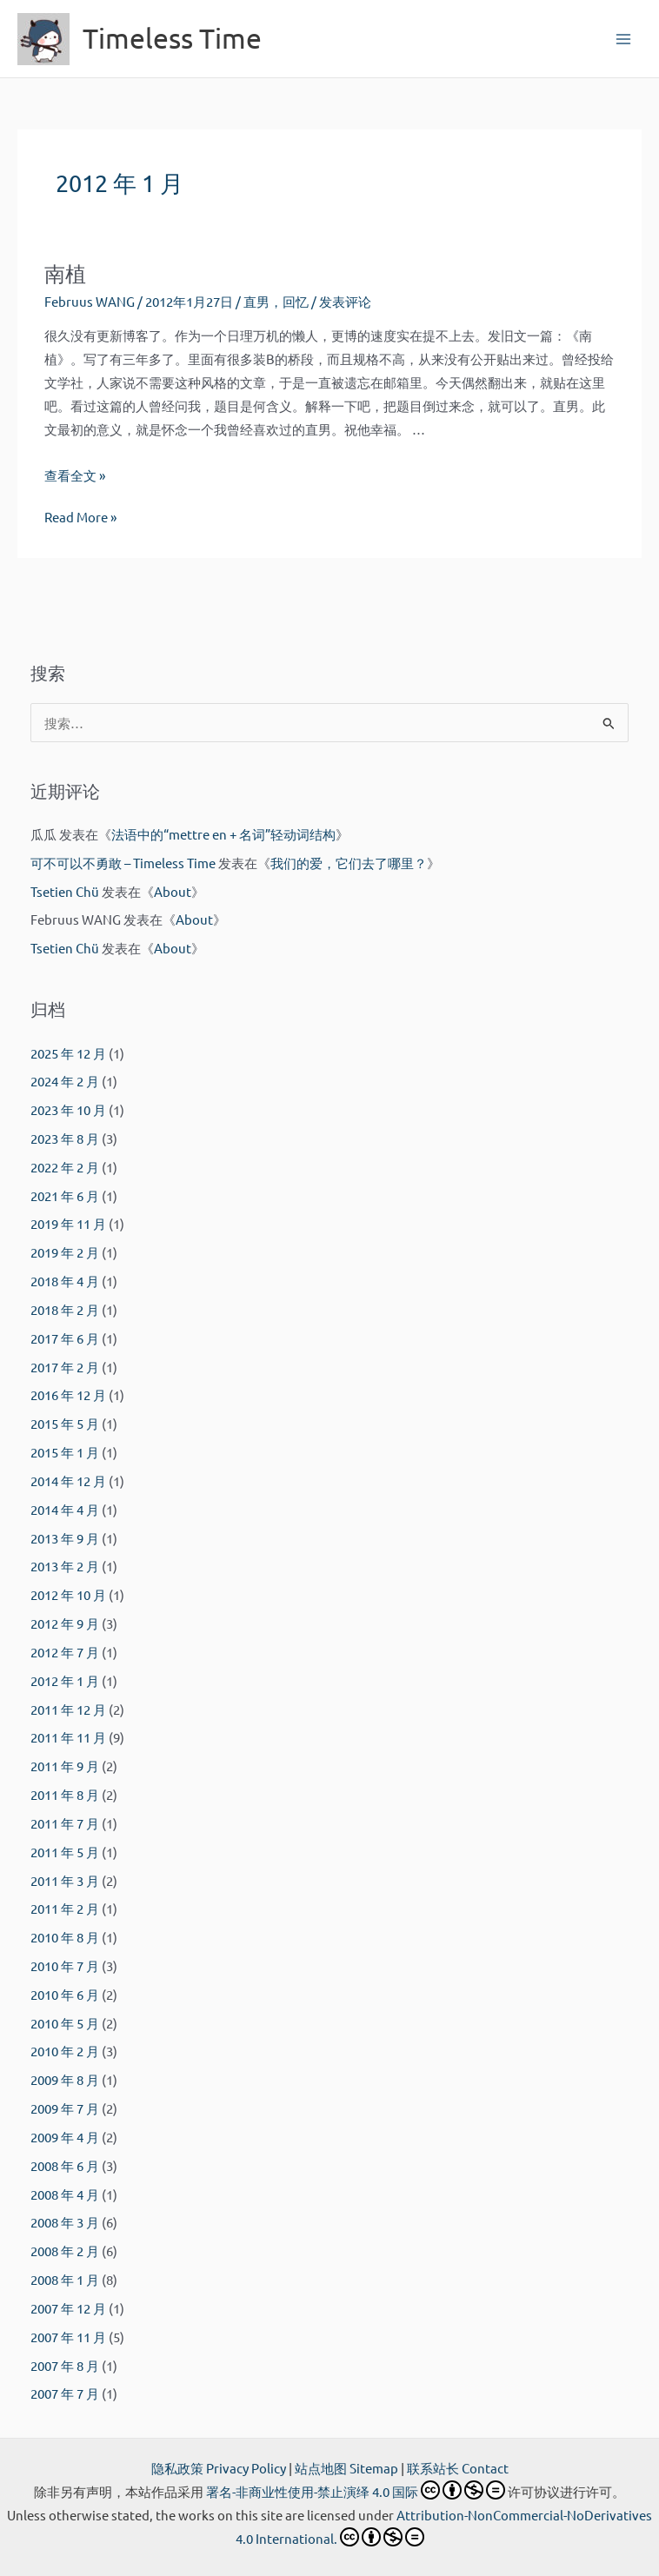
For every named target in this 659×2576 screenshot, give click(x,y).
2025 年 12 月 (68, 1053)
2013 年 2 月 (64, 1565)
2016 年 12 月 (68, 1394)
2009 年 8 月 (64, 2079)
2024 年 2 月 (64, 1080)
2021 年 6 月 (64, 1195)
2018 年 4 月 (64, 1280)
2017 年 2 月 (64, 1366)
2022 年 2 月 (64, 1167)
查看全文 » (74, 475)
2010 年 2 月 (64, 2050)
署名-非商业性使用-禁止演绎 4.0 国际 (355, 2491)
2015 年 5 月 (64, 1423)
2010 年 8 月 (64, 1937)
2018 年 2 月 (64, 1309)
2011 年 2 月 (64, 1908)
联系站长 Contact (458, 2468)
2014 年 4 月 (64, 1509)
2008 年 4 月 (64, 2194)
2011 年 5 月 (64, 1851)
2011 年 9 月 (64, 1765)
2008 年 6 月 (64, 2165)
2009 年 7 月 (64, 2108)
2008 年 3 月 (64, 2222)
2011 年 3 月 (64, 1880)
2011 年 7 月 (64, 1823)
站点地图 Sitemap (346, 2468)
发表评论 (345, 301)
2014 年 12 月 (68, 1480)
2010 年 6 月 (64, 1994)
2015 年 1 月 (64, 1452)
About (172, 891)
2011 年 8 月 (64, 1794)
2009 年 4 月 (64, 2136)
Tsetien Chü (64, 891)
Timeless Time (172, 38)
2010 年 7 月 (64, 1965)
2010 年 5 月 (64, 2023)
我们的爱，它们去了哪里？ (348, 862)
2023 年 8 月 (64, 1138)
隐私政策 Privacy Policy (218, 2468)
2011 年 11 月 (68, 1737)
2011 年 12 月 (68, 1709)
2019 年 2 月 (64, 1252)
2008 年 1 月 (64, 2279)
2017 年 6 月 (64, 1338)
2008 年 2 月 (64, 2250)
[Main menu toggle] (623, 39)
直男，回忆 (276, 301)
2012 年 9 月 (64, 1623)
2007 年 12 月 (68, 2308)
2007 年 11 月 (68, 2336)
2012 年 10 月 (68, 1594)
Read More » (80, 516)
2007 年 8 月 (64, 2365)
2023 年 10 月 (68, 1109)
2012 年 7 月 (64, 1651)
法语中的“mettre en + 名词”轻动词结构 (223, 834)
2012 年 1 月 (64, 1680)
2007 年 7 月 (64, 2393)
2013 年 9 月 (64, 1538)
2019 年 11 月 (68, 1223)
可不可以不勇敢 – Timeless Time (123, 862)
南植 (65, 273)
